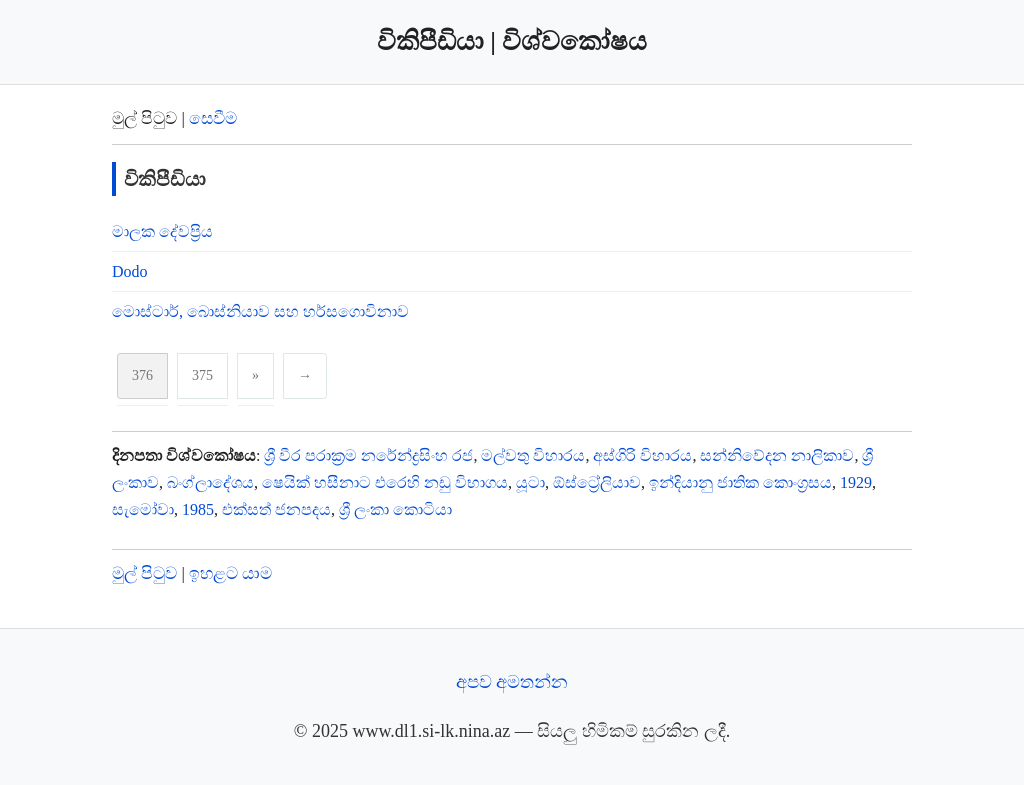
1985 (198, 509)
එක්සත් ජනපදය (276, 509)
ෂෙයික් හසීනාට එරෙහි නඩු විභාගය (385, 482)
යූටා (530, 482)
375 (202, 375)
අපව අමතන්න (512, 682)
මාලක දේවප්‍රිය (162, 231)
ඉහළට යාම (230, 573)
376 (142, 375)
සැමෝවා (143, 509)
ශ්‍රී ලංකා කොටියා (395, 509)
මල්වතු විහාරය (533, 455)
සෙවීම (213, 118)
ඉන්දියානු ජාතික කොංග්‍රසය (740, 482)
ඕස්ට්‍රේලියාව (597, 482)
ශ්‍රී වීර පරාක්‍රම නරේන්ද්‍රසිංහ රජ (368, 455)
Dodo (130, 271)
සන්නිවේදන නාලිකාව (777, 455)
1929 (856, 482)
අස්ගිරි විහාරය (642, 455)
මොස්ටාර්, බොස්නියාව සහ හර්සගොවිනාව (260, 311)
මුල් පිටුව (144, 573)
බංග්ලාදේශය (210, 482)
